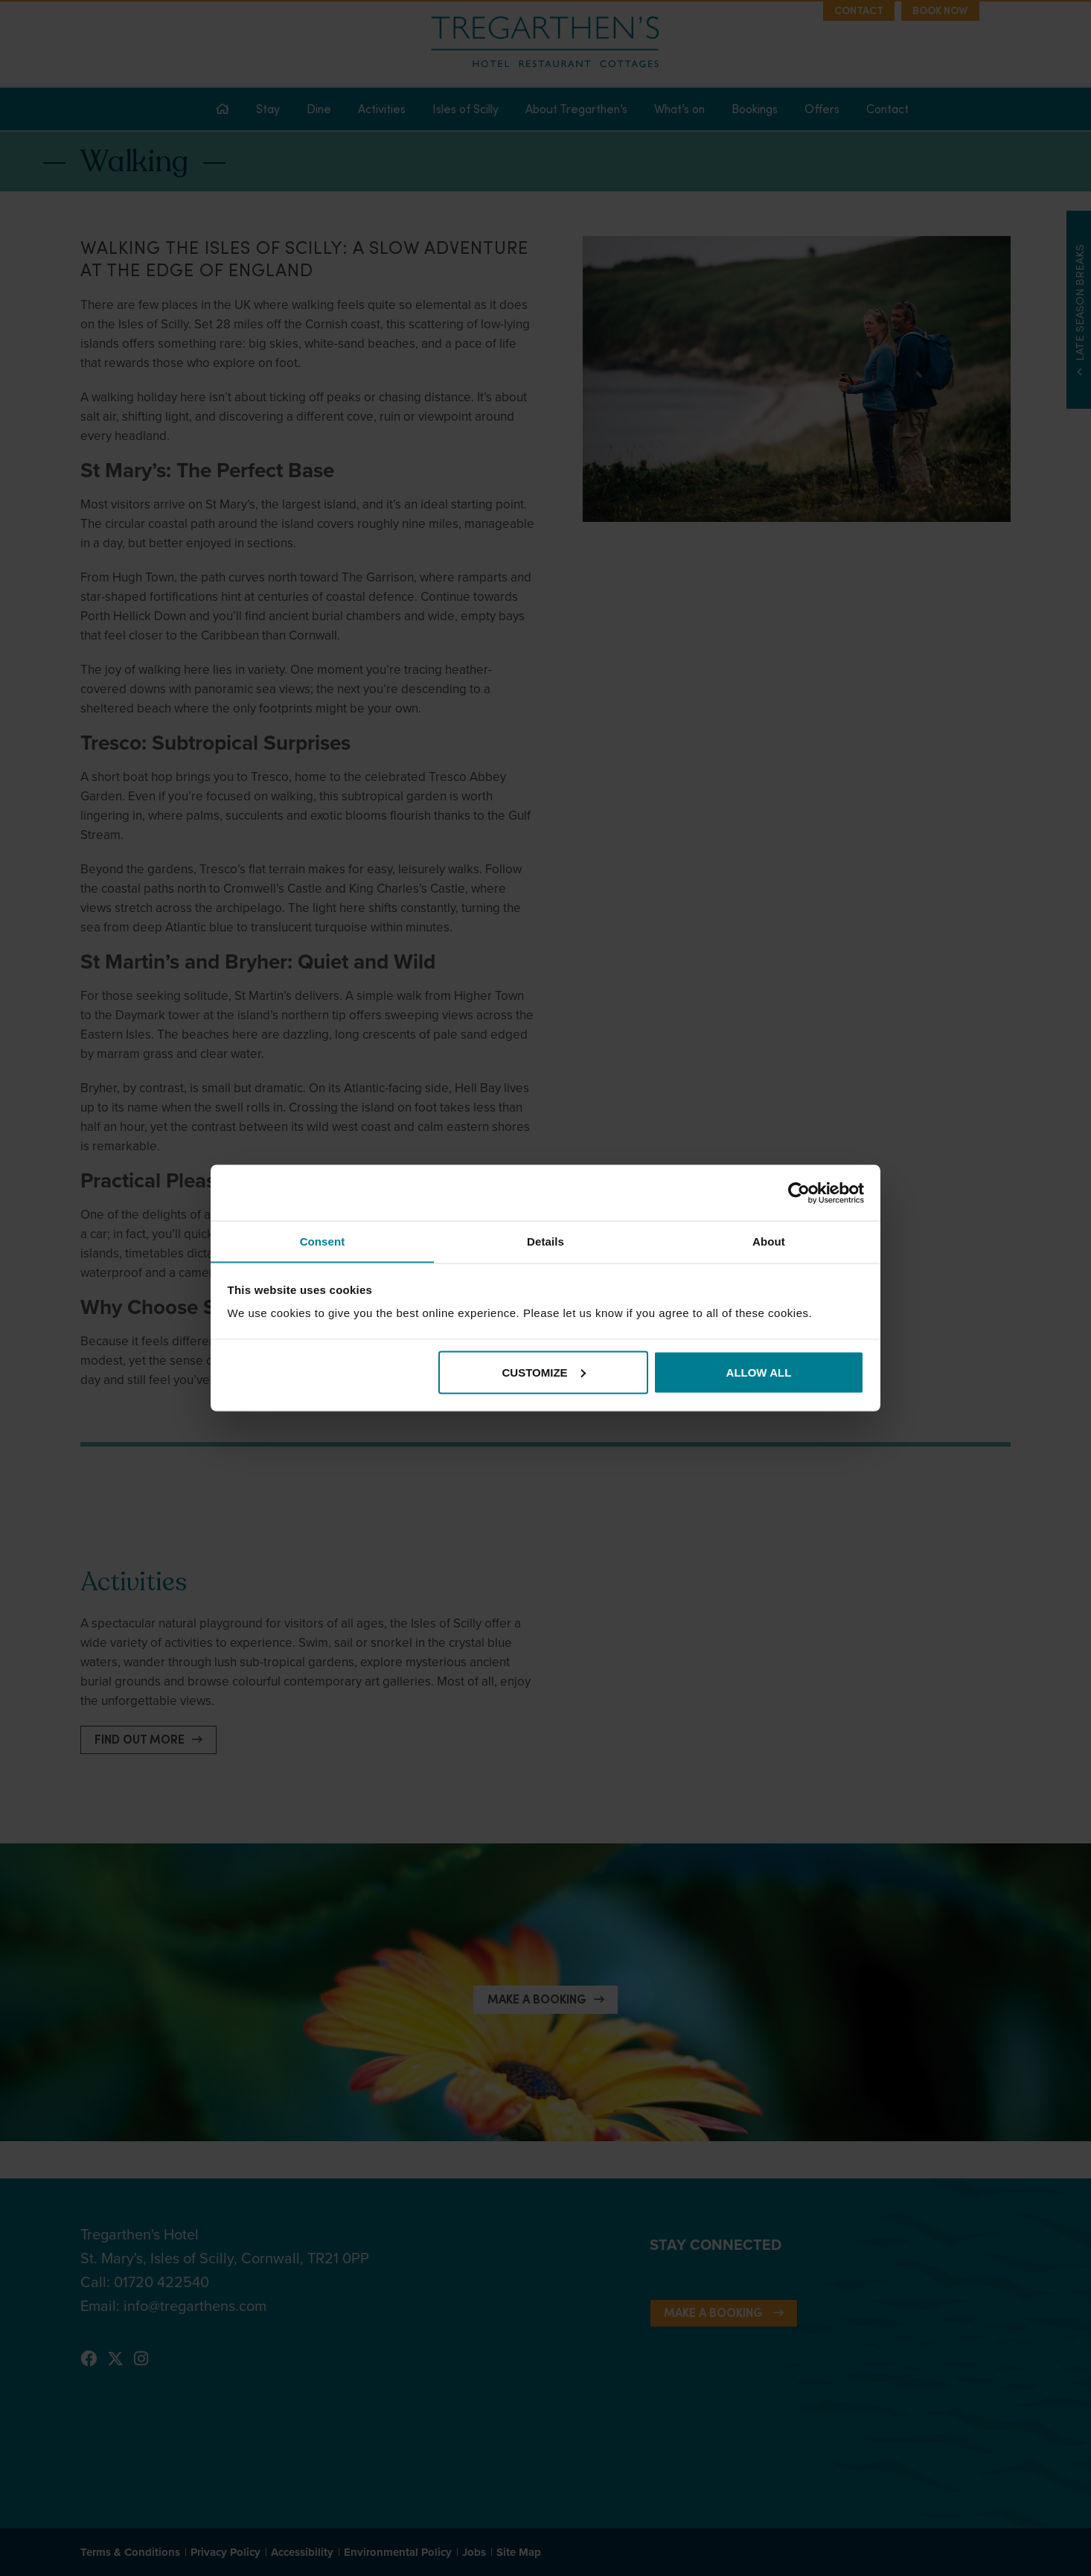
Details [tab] (545, 1240)
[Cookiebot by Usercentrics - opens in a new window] (799, 1193)
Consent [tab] (322, 1240)
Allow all (759, 1372)
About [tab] (768, 1240)
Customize (544, 1372)
